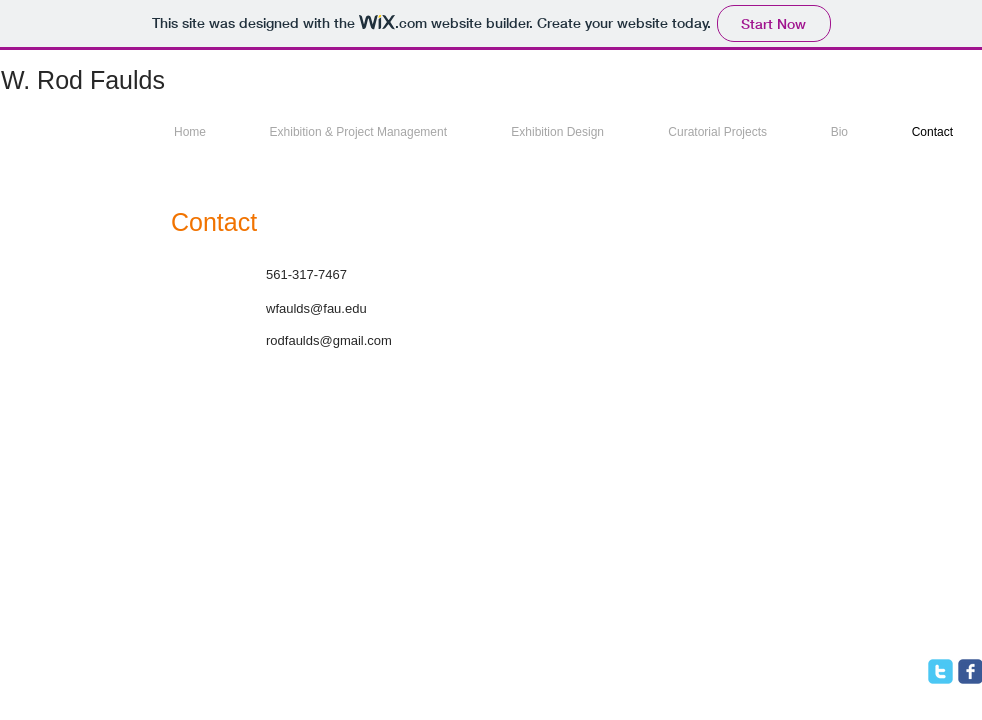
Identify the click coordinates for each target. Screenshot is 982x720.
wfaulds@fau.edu (316, 308)
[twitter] (940, 671)
